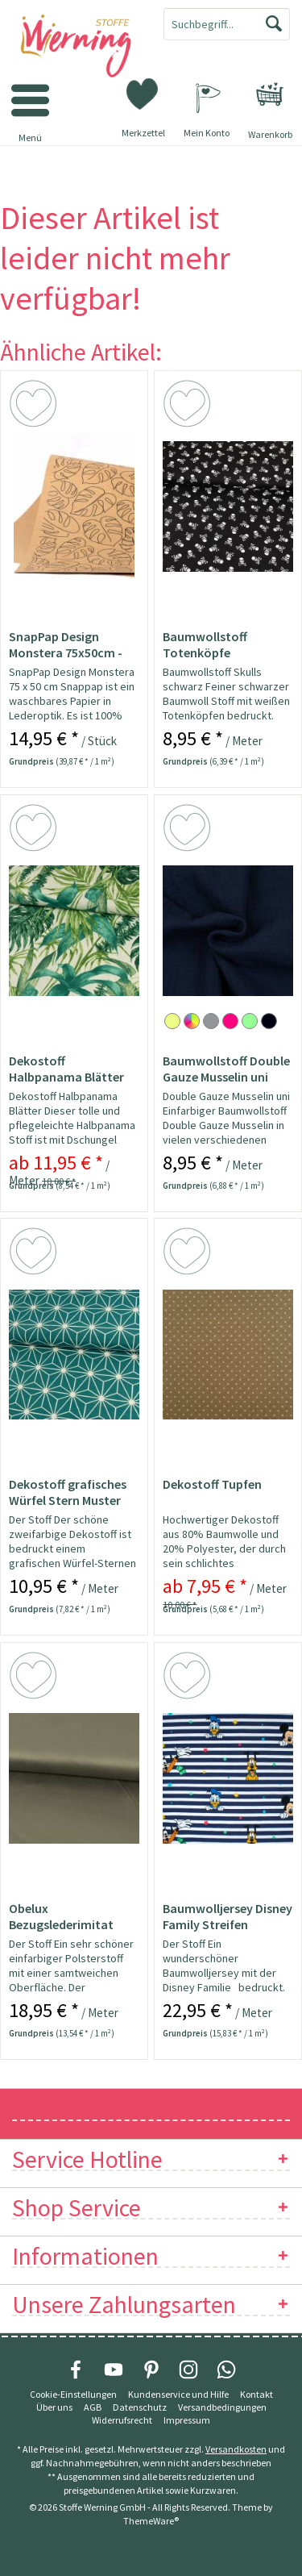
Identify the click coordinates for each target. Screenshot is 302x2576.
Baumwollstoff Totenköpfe (205, 644)
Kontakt (256, 2394)
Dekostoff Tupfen (212, 1484)
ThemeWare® (151, 2521)
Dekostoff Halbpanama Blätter (66, 1068)
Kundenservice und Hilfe (178, 2394)
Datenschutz (140, 2407)
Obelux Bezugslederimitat (61, 1916)
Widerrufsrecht (122, 2420)
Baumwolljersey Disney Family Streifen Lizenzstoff (227, 1916)
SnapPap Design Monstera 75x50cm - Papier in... (65, 644)
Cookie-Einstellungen (73, 2394)
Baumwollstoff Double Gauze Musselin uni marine (226, 1068)
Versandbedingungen (222, 2407)
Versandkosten (236, 2449)
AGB (92, 2407)
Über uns (54, 2407)
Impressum (186, 2420)
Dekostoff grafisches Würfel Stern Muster (67, 1492)
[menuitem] (270, 94)
